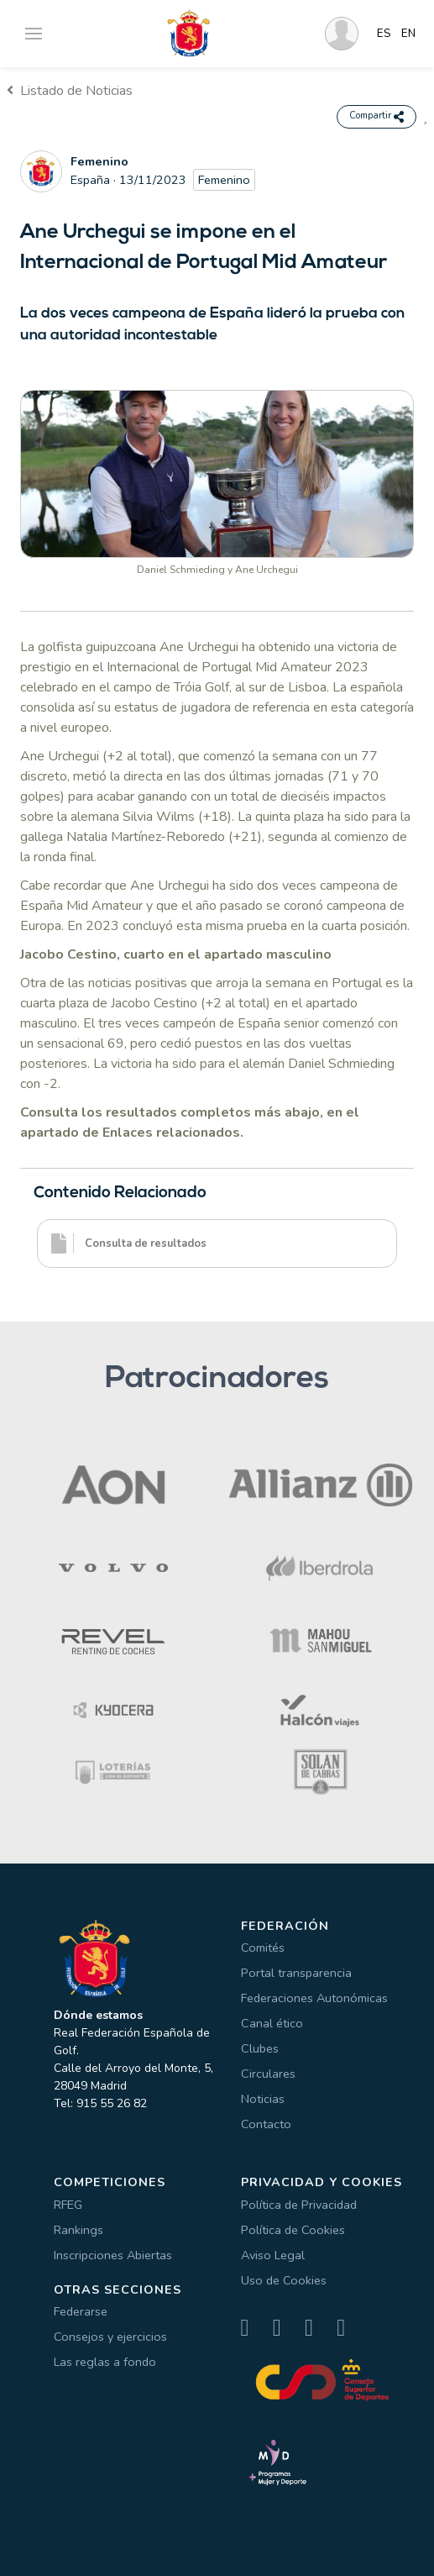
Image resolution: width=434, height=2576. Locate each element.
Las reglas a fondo (105, 2361)
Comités (263, 1947)
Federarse (80, 2311)
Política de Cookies (293, 2229)
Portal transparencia (296, 1972)
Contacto (266, 2124)
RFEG (68, 2204)
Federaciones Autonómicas (314, 1998)
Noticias (263, 2098)
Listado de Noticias (70, 90)
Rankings (78, 2229)
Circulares (268, 2073)
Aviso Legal (273, 2255)
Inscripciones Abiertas (113, 2255)
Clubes (260, 2048)
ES (384, 33)
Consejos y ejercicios (110, 2336)
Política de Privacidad (299, 2204)
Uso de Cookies (284, 2280)
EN (408, 33)
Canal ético (272, 2023)
